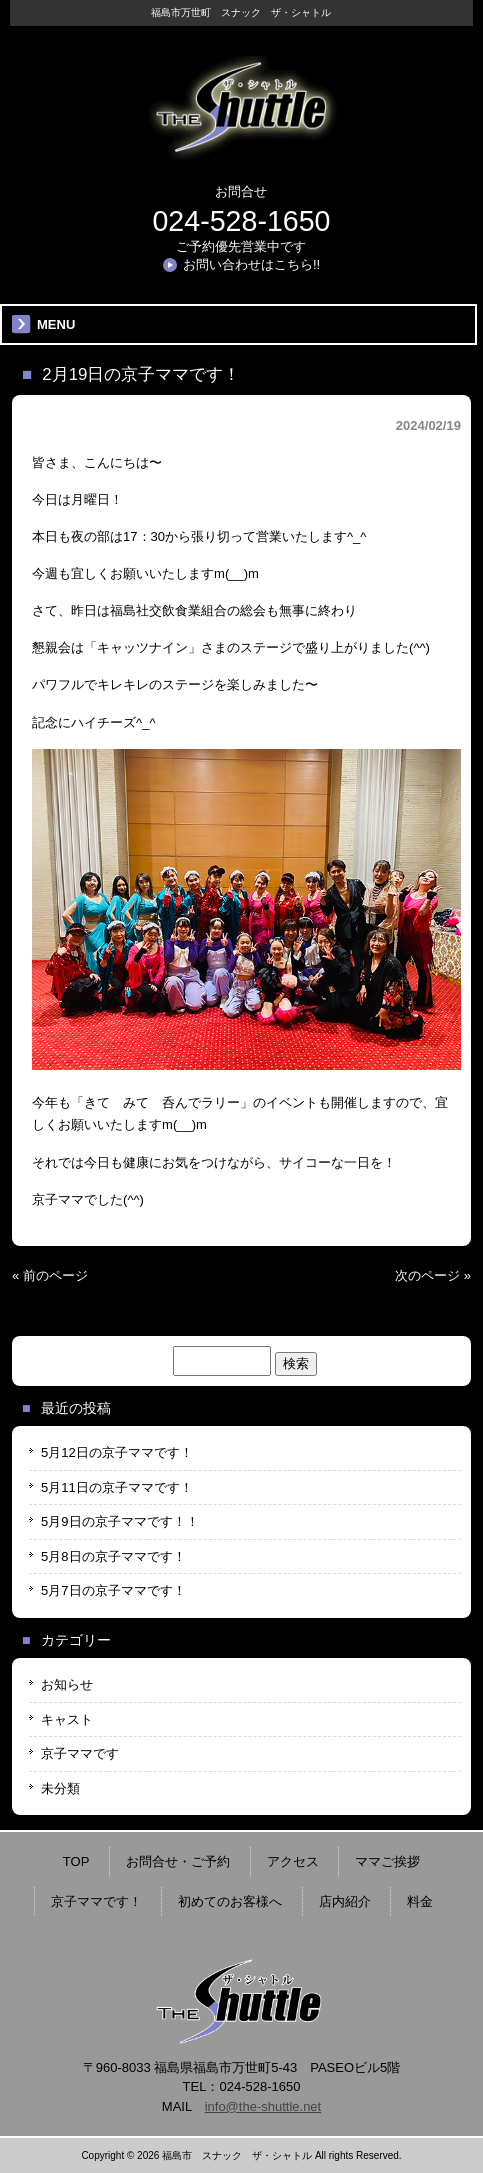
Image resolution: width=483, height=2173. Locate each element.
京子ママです (80, 1753)
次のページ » (433, 1275)
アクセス (293, 1861)
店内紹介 (345, 1901)
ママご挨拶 (387, 1861)
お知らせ (67, 1684)
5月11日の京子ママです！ (117, 1487)
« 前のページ (50, 1275)
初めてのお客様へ (230, 1901)
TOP (76, 1861)
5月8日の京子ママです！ (113, 1556)
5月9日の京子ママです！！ (119, 1521)
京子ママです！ (96, 1901)
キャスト (67, 1719)
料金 (420, 1901)
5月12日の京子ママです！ (117, 1452)
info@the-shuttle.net (263, 2106)
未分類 (60, 1788)
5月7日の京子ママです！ (113, 1590)
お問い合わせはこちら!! (251, 264)
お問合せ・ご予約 (178, 1861)
